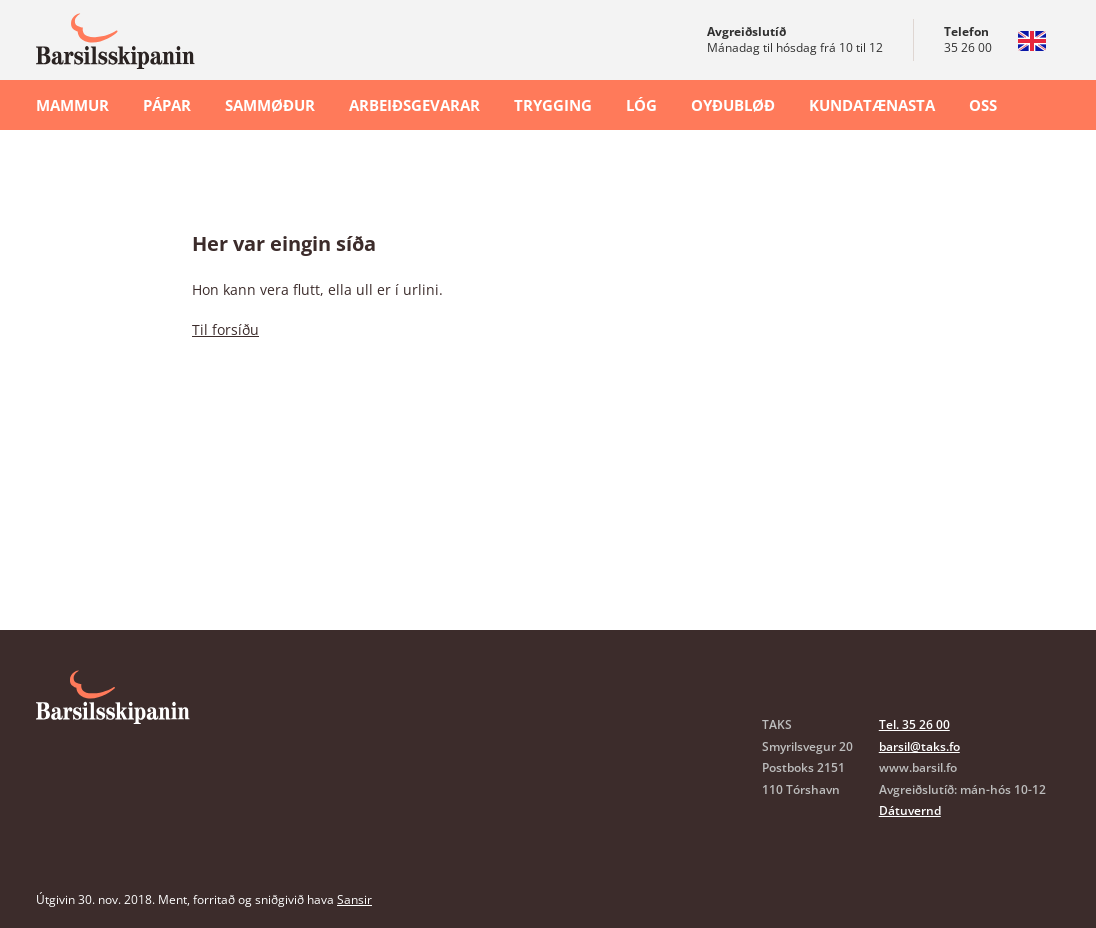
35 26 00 (968, 47)
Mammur (72, 105)
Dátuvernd (910, 810)
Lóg (641, 105)
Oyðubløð (733, 105)
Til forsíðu (225, 329)
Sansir (354, 899)
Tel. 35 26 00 (914, 724)
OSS (983, 105)
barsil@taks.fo (919, 746)
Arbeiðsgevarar (414, 105)
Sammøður (270, 105)
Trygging (553, 105)
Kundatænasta (872, 105)
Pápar (167, 105)
